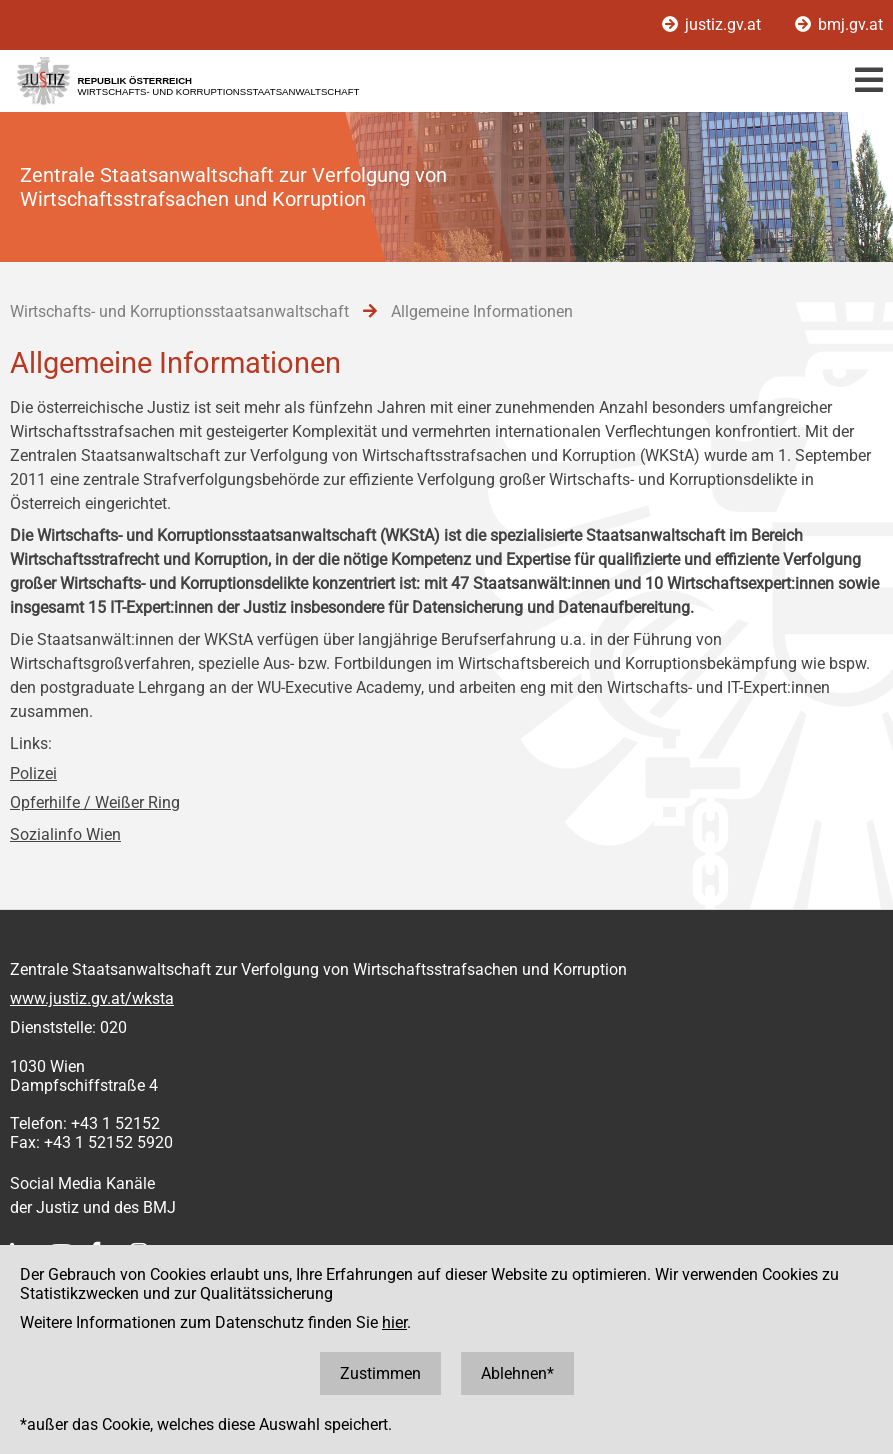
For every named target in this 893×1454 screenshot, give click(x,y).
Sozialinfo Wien (65, 834)
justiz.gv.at (713, 24)
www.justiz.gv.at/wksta (92, 998)
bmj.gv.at (839, 24)
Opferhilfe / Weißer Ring (95, 802)
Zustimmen (380, 1373)
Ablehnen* (517, 1373)
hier (394, 1322)
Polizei (33, 773)
